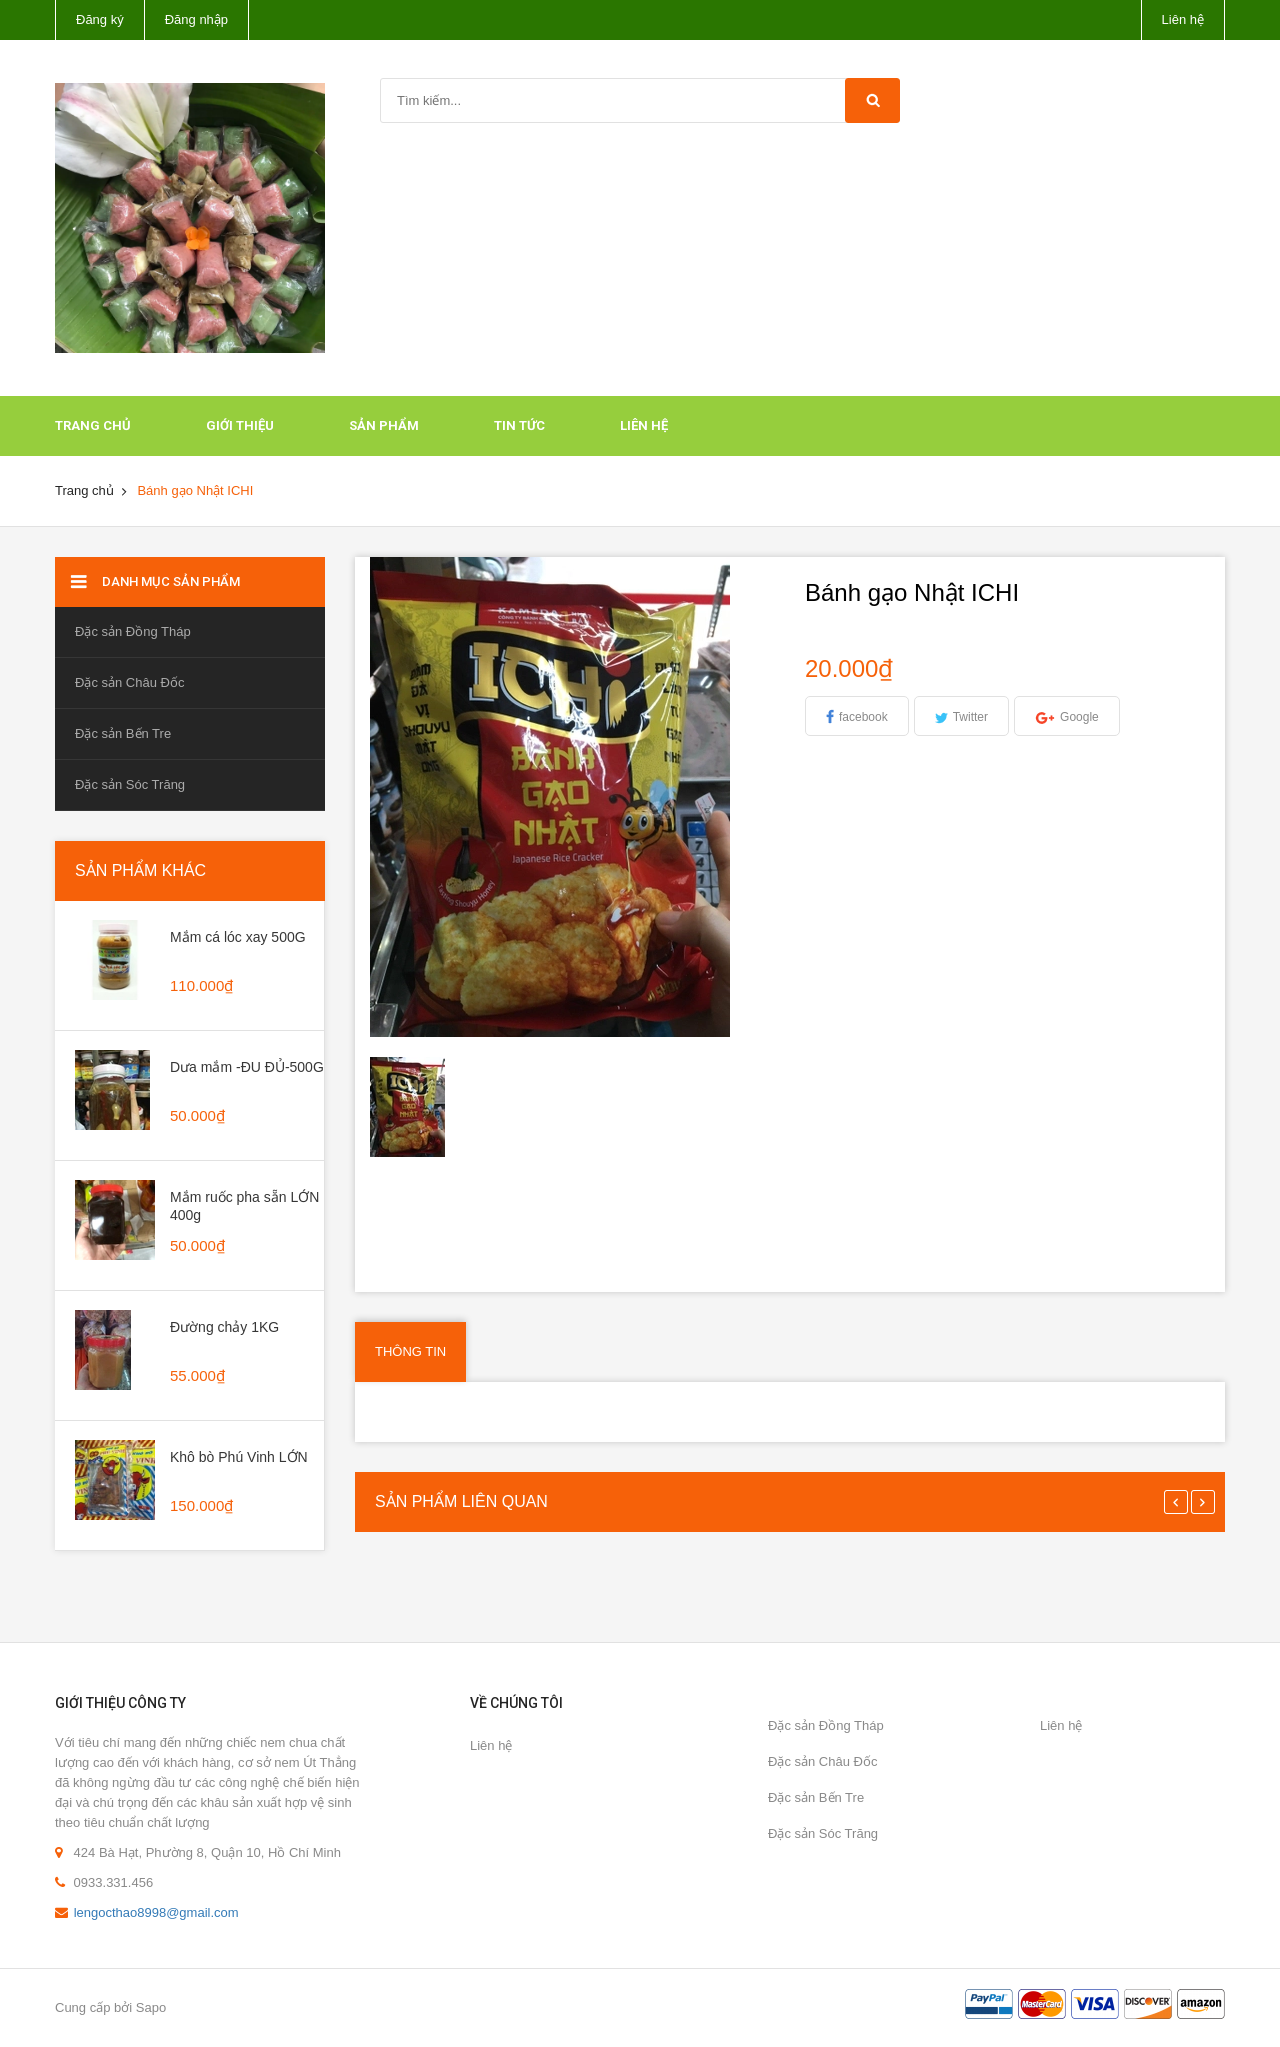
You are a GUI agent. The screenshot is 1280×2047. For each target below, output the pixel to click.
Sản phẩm (384, 425)
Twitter (970, 717)
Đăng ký (100, 19)
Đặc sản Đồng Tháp (133, 631)
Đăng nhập (196, 19)
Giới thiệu (240, 425)
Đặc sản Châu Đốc (129, 682)
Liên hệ (1183, 19)
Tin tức (519, 425)
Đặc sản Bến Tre (123, 733)
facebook (863, 717)
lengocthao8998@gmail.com (156, 1912)
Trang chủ (93, 425)
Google (1079, 717)
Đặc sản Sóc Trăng (130, 784)
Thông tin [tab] (410, 1351)
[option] (421, 1107)
